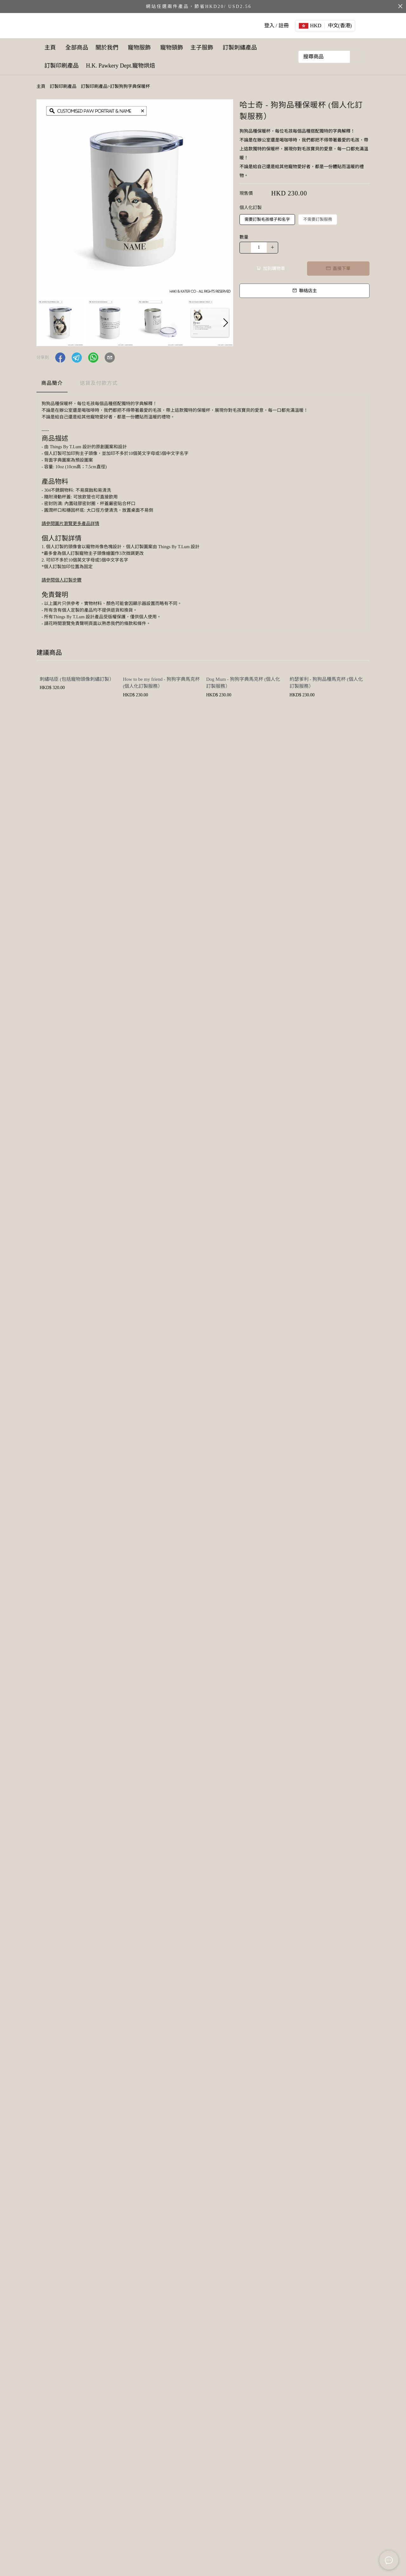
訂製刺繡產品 (63, 65)
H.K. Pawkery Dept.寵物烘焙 (174, 65)
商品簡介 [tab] (52, 383)
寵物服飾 (144, 47)
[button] (225, 323)
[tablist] (203, 384)
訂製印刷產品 (109, 65)
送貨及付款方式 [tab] (99, 383)
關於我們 (112, 47)
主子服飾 (211, 47)
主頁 (50, 47)
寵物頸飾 (178, 47)
